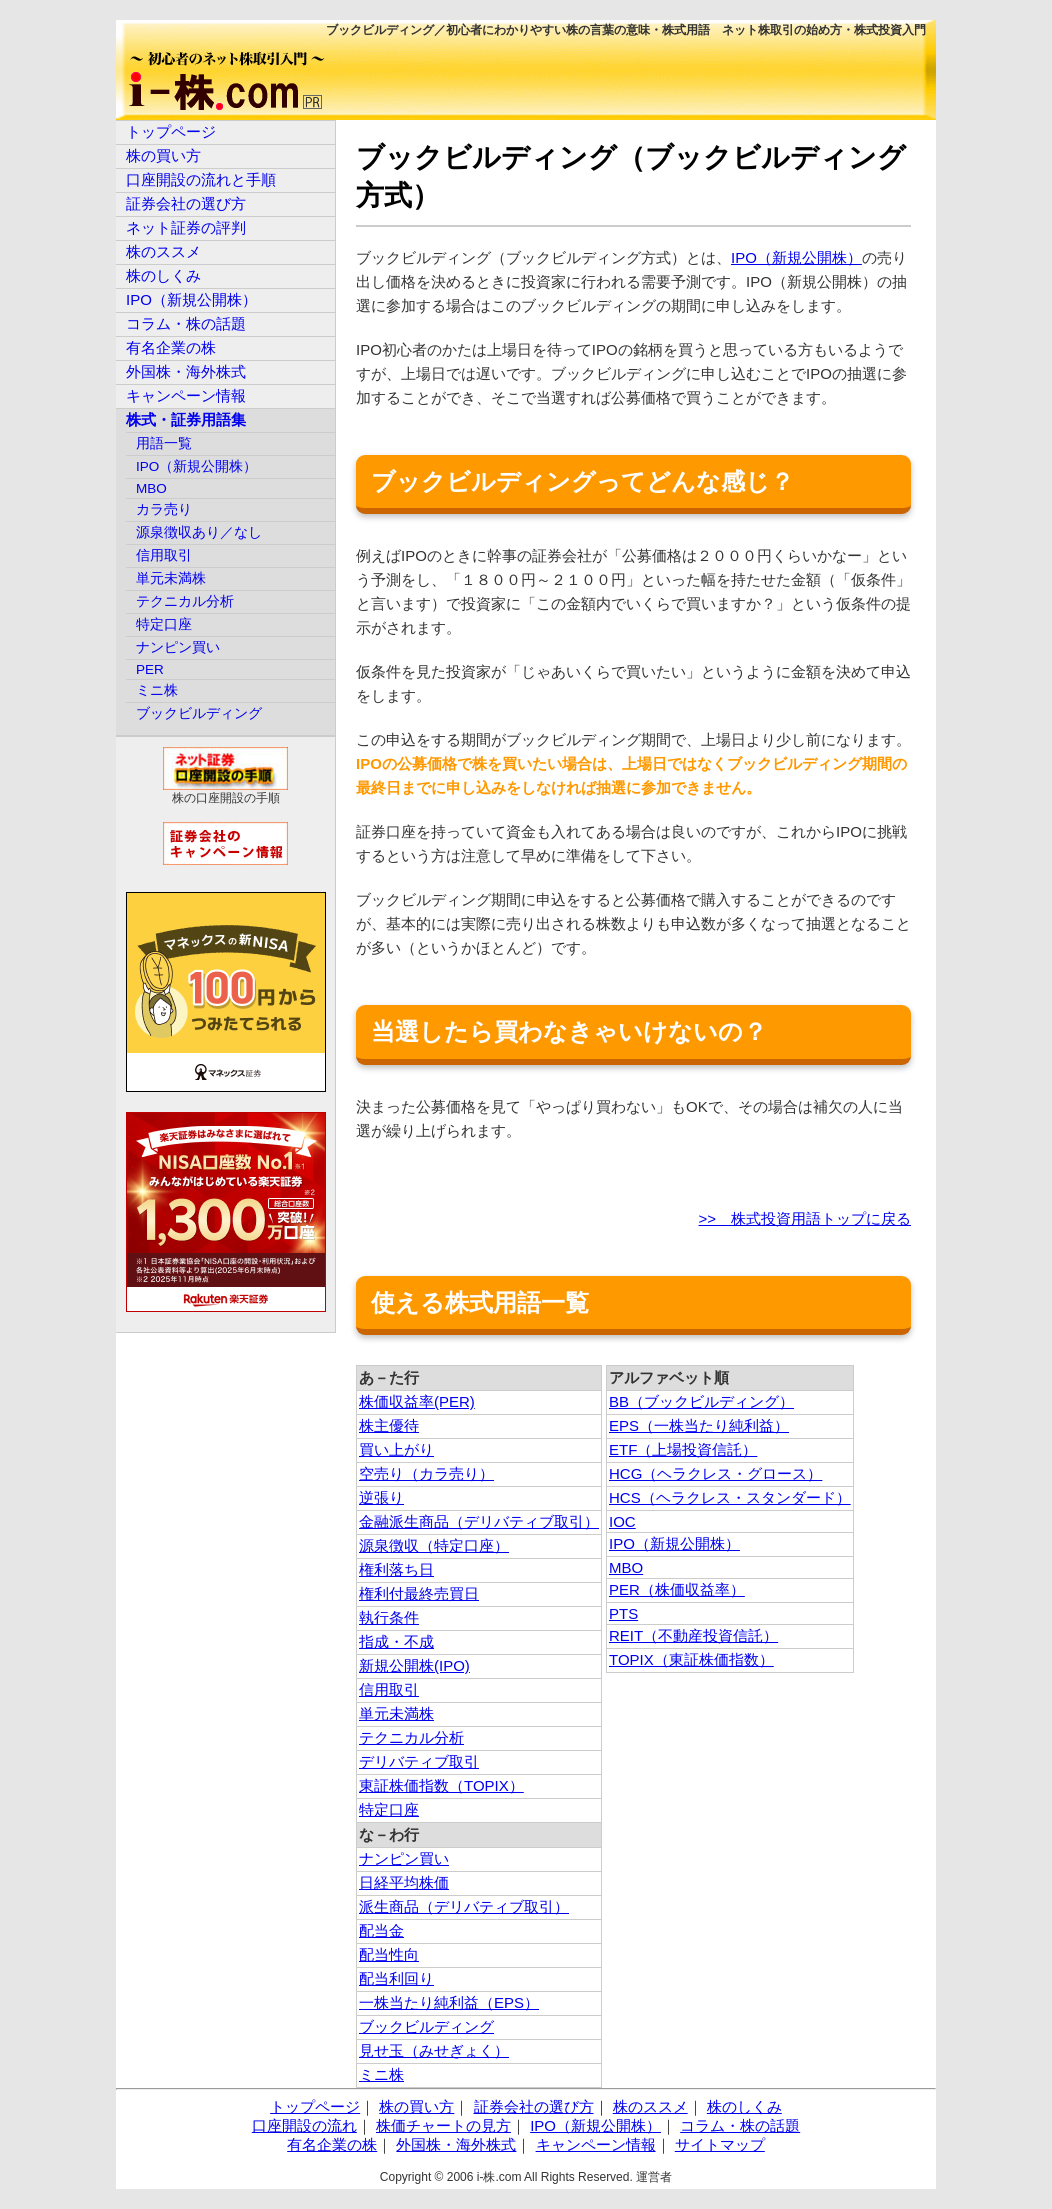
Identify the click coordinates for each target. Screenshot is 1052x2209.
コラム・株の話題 (186, 323)
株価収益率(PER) (417, 1401)
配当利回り (396, 1978)
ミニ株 (381, 2074)
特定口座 (389, 1809)
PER (150, 669)
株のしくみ (163, 275)
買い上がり (396, 1449)
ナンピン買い (404, 1858)
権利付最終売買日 (419, 1593)
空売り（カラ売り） (426, 1473)
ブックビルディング (426, 2026)
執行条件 (389, 1617)
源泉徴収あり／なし (199, 532)
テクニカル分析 (411, 1737)
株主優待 (389, 1425)
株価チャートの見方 (443, 2125)
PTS (623, 1613)
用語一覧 (164, 443)
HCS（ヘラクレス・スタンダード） (730, 1497)
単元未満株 (396, 1713)
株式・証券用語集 (186, 419)
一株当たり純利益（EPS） (449, 2002)
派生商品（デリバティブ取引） (464, 1906)
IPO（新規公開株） (796, 257)
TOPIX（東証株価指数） (691, 1659)
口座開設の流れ (304, 2125)
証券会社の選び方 (186, 203)
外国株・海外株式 (186, 371)
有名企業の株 (171, 347)
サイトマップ (720, 2144)
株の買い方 (163, 155)
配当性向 (389, 1954)
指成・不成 (396, 1641)
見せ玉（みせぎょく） (434, 2050)
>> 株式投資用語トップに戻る (804, 1218)
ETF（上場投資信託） (683, 1449)
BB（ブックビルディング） (701, 1401)
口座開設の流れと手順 (201, 179)
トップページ (171, 131)
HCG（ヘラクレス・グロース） (715, 1473)
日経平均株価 (404, 1882)
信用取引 (389, 1689)
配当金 (381, 1930)
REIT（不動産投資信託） (693, 1635)
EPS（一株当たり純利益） (699, 1425)
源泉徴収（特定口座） (434, 1545)
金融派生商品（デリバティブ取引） (479, 1521)
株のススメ (163, 251)
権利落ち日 (396, 1569)
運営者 (654, 2177)
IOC (622, 1521)
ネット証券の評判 (186, 227)
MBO (626, 1567)
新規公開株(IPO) (414, 1665)
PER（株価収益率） (677, 1589)
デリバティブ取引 (419, 1761)
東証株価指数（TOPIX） (441, 1785)
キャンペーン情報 (186, 395)
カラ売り (164, 509)
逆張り (381, 1497)
